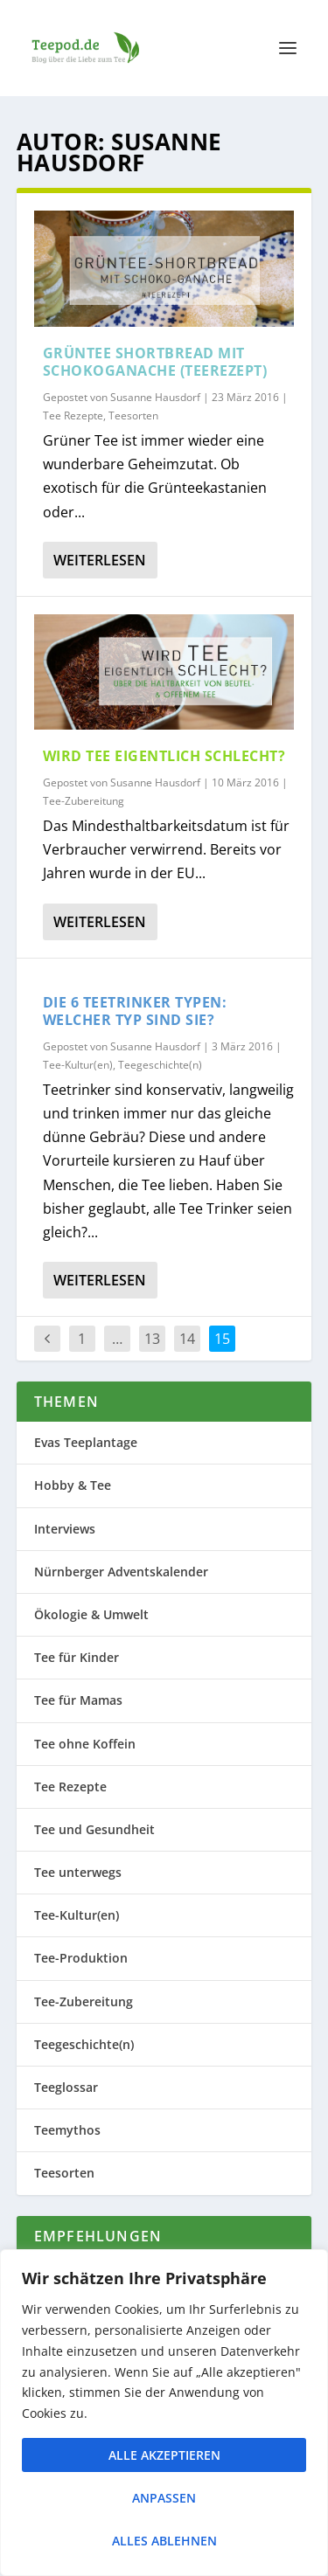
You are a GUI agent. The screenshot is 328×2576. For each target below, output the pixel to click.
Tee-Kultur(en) (78, 1064)
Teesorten (133, 415)
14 (187, 1338)
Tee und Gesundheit (94, 1829)
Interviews (64, 1528)
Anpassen (164, 2497)
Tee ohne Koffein (85, 1743)
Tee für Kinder (76, 1657)
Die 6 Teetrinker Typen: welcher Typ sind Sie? (135, 1011)
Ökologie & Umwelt (91, 1614)
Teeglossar (66, 2087)
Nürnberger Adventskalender (121, 1571)
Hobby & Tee (72, 1485)
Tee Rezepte (73, 415)
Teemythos (67, 2130)
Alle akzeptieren (164, 2455)
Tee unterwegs (78, 1872)
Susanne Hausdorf (155, 397)
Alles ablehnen (164, 2540)
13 (152, 1338)
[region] (164, 2412)
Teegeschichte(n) (160, 1064)
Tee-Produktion (81, 1957)
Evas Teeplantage (85, 1442)
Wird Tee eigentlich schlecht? (164, 755)
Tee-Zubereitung (83, 800)
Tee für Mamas (78, 1700)
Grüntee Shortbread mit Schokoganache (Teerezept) (155, 362)
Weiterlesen (99, 560)
